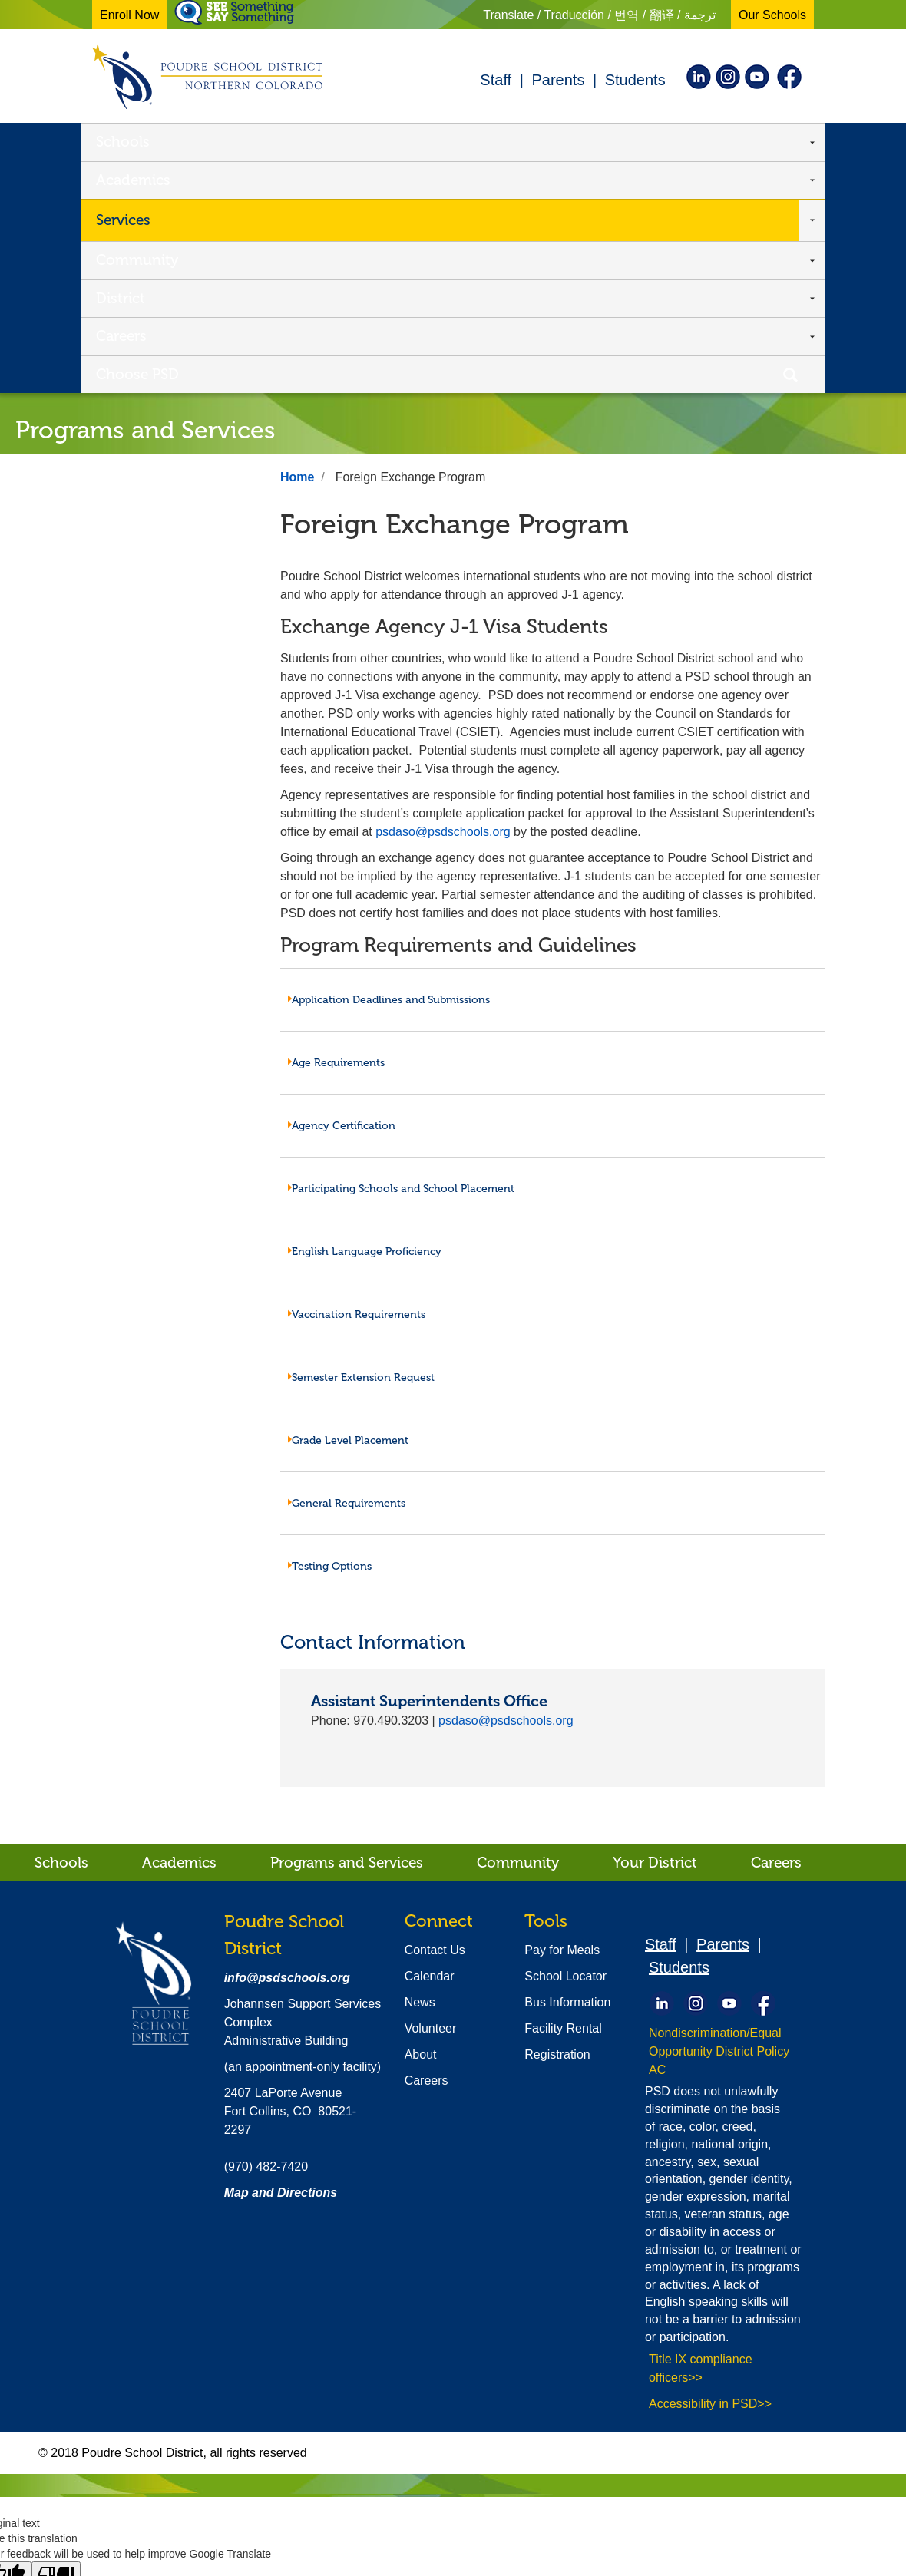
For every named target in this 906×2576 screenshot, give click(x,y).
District (521, 143)
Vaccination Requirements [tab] (356, 1085)
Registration (557, 1825)
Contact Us (435, 1721)
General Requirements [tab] (346, 1274)
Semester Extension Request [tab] (361, 1148)
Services (313, 143)
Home (297, 248)
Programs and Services (346, 1634)
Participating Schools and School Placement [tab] (401, 959)
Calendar (430, 1747)
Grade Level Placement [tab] (348, 1211)
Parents (557, 79)
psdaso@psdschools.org (442, 602)
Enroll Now (129, 14)
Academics (217, 143)
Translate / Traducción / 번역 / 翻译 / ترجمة (599, 14)
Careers (602, 143)
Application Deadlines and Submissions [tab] (389, 771)
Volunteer (431, 1799)
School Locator (565, 1747)
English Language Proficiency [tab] (364, 1022)
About (421, 1825)
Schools (123, 143)
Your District (655, 1634)
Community (425, 143)
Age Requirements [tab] (336, 834)
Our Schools (772, 14)
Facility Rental (562, 1799)
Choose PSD (699, 143)
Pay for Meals (562, 1721)
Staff (495, 79)
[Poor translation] (56, 2346)
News (420, 1773)
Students (635, 79)
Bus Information (567, 1773)
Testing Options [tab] (330, 1337)
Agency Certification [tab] (341, 896)
